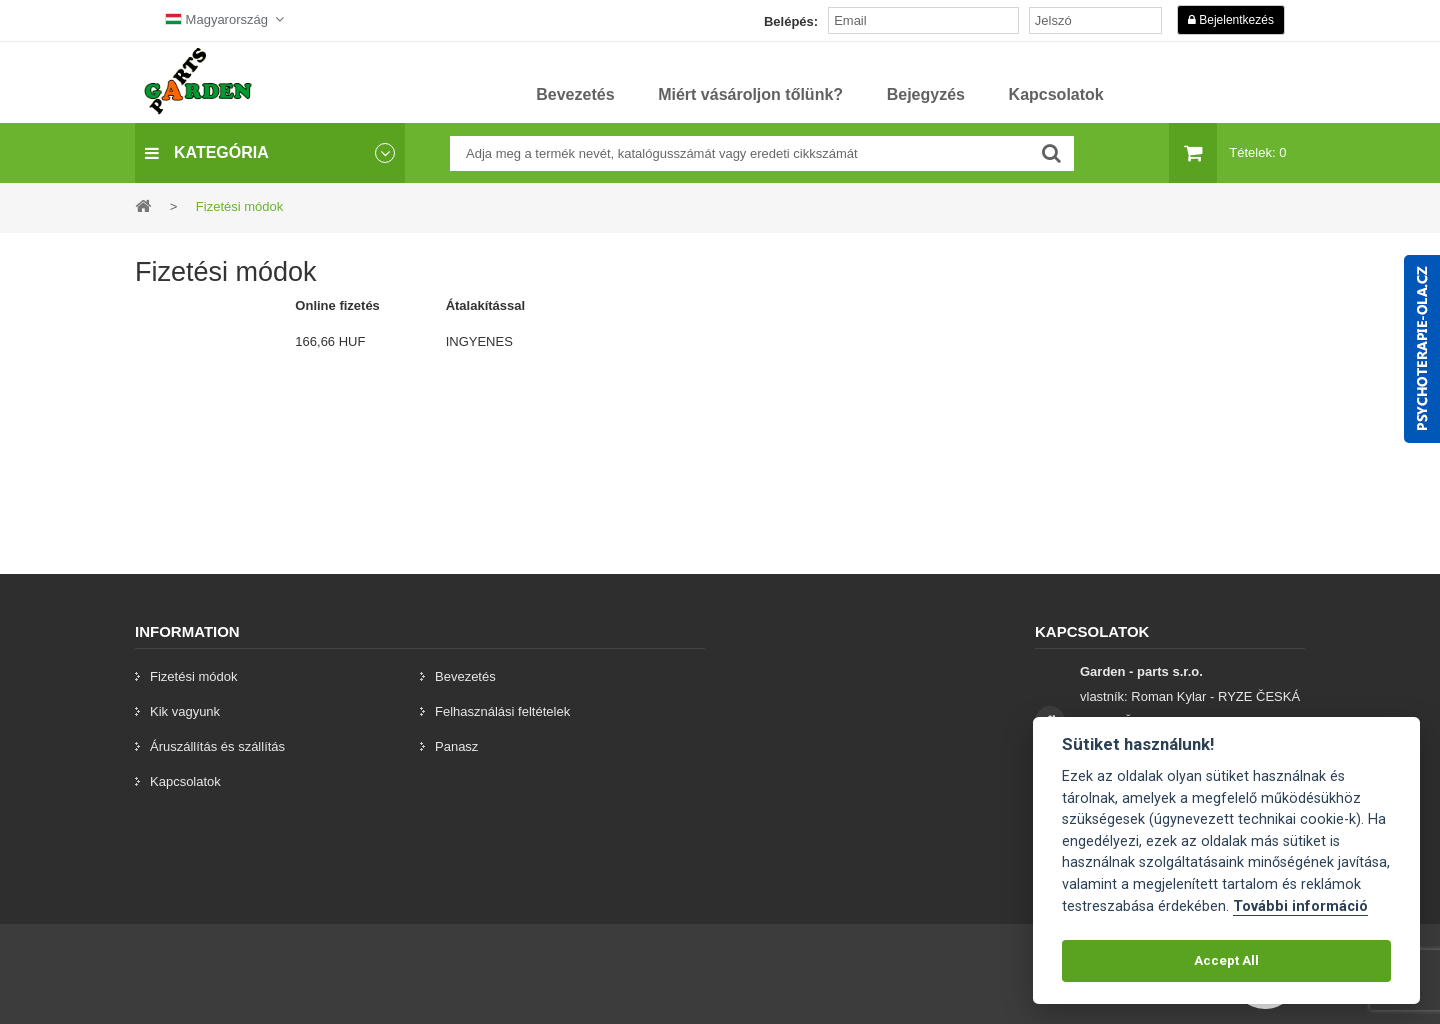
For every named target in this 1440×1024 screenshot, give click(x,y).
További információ (1300, 906)
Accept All (1226, 960)
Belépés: (791, 21)
